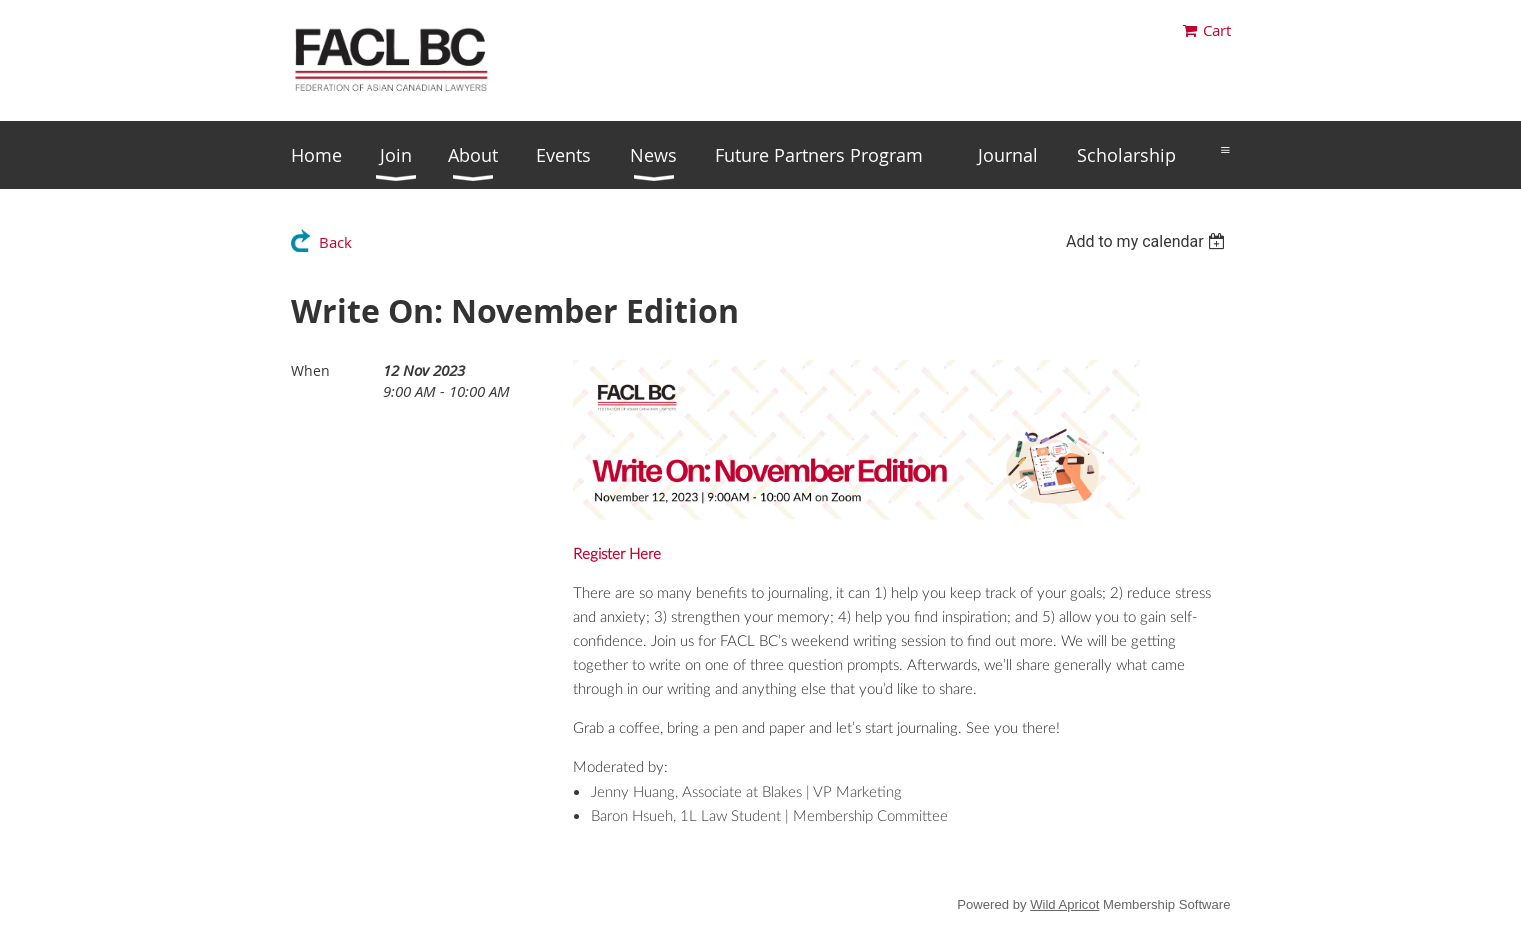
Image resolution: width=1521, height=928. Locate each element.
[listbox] (1148, 241)
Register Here (617, 554)
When (310, 370)
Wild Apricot (1064, 904)
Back (335, 242)
